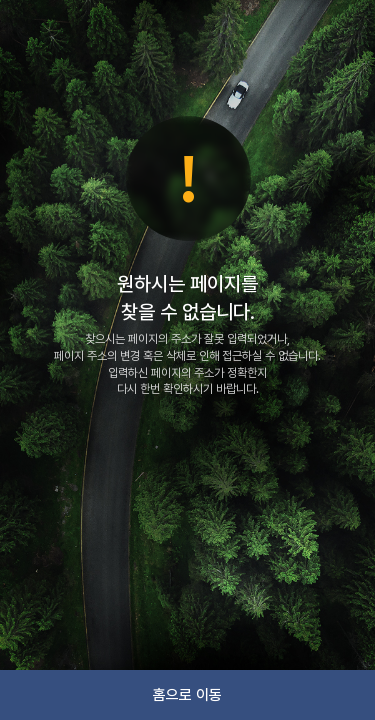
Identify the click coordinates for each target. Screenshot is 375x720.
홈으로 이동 (187, 695)
